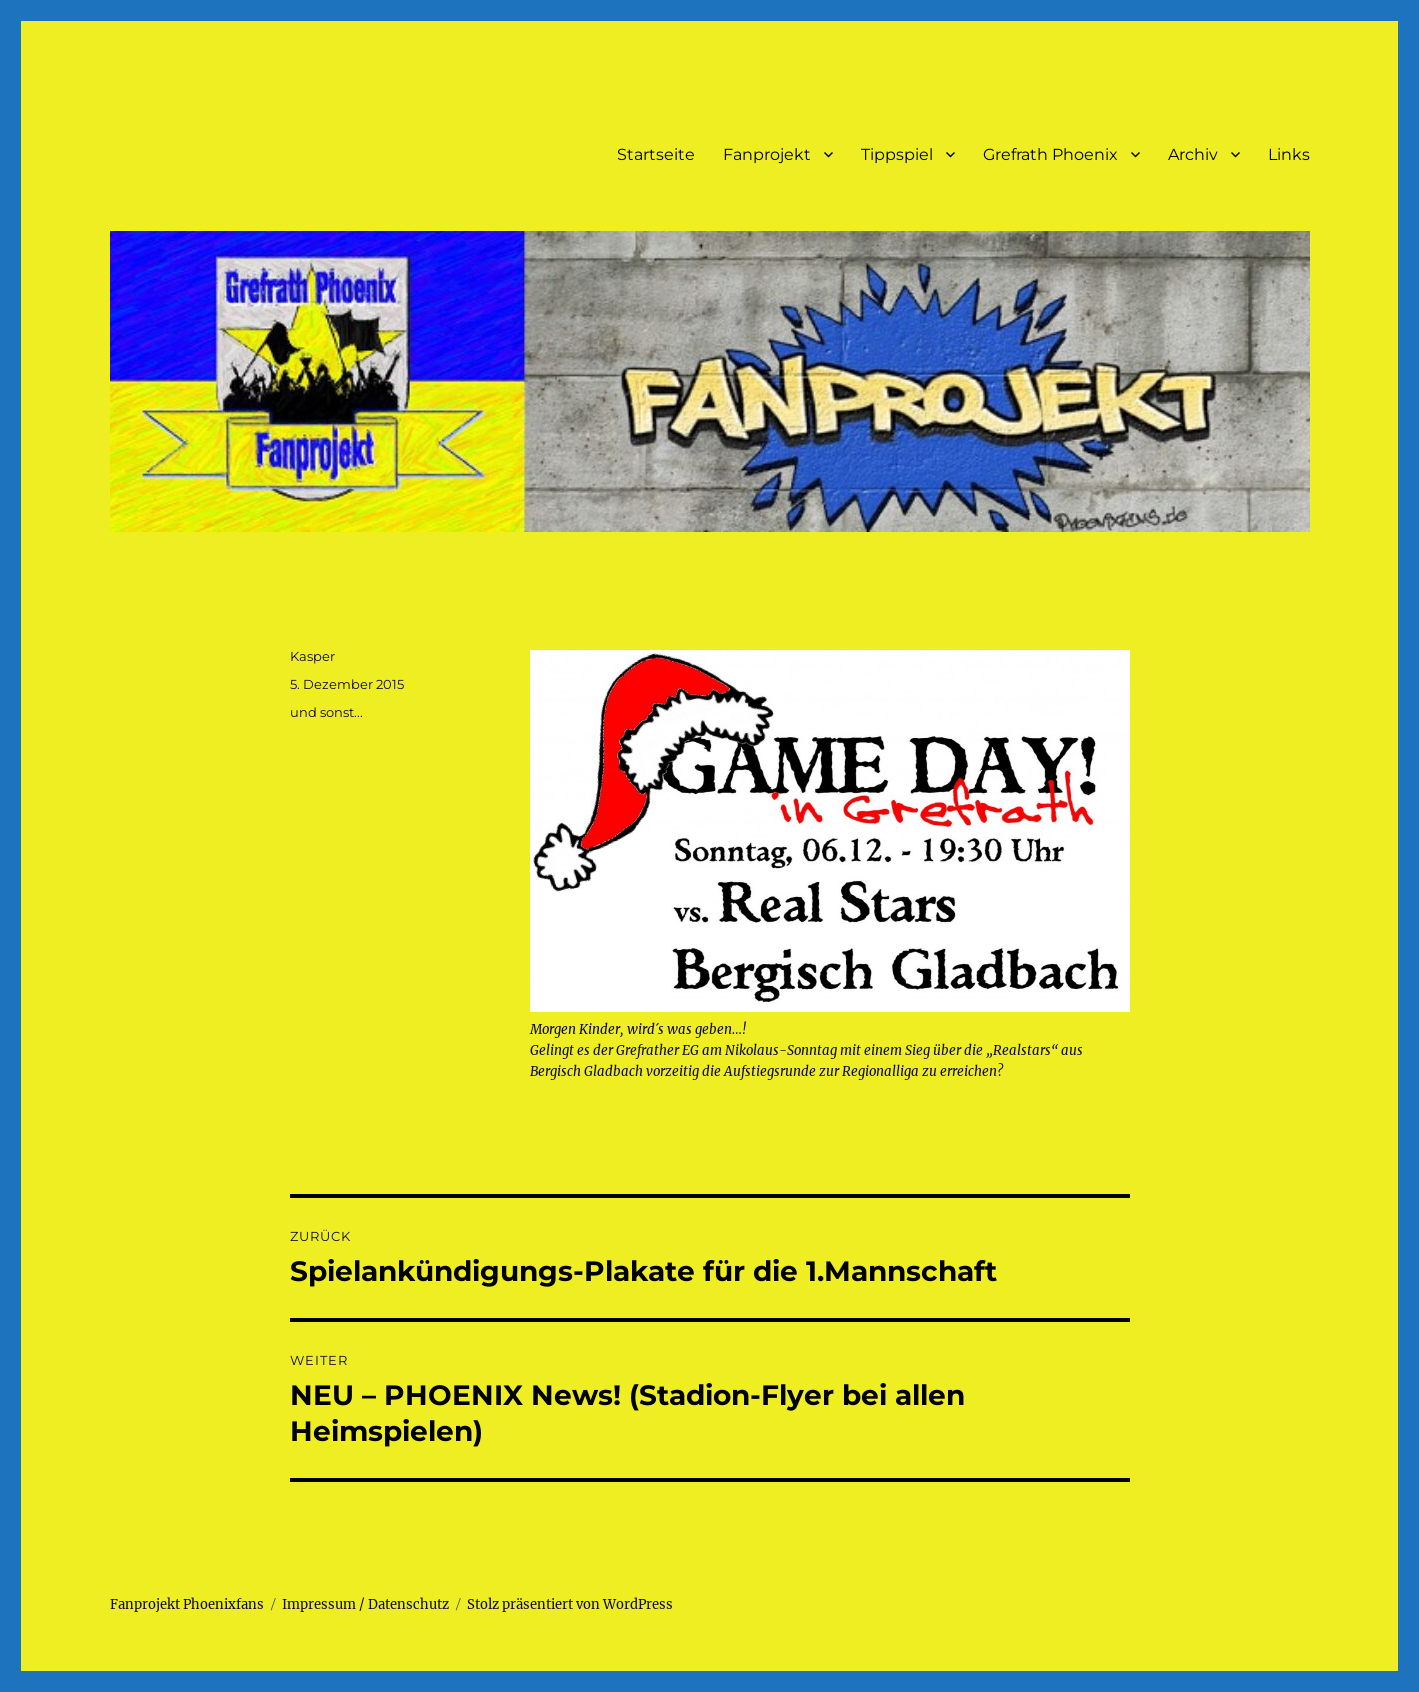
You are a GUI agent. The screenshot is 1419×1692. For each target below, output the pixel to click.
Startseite (656, 154)
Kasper (312, 656)
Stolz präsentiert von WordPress (570, 1604)
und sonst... (326, 712)
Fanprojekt (767, 154)
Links (1289, 154)
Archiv (1193, 154)
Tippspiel (897, 154)
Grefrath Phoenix (1050, 154)
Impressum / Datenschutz (365, 1604)
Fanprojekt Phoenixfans (187, 1604)
